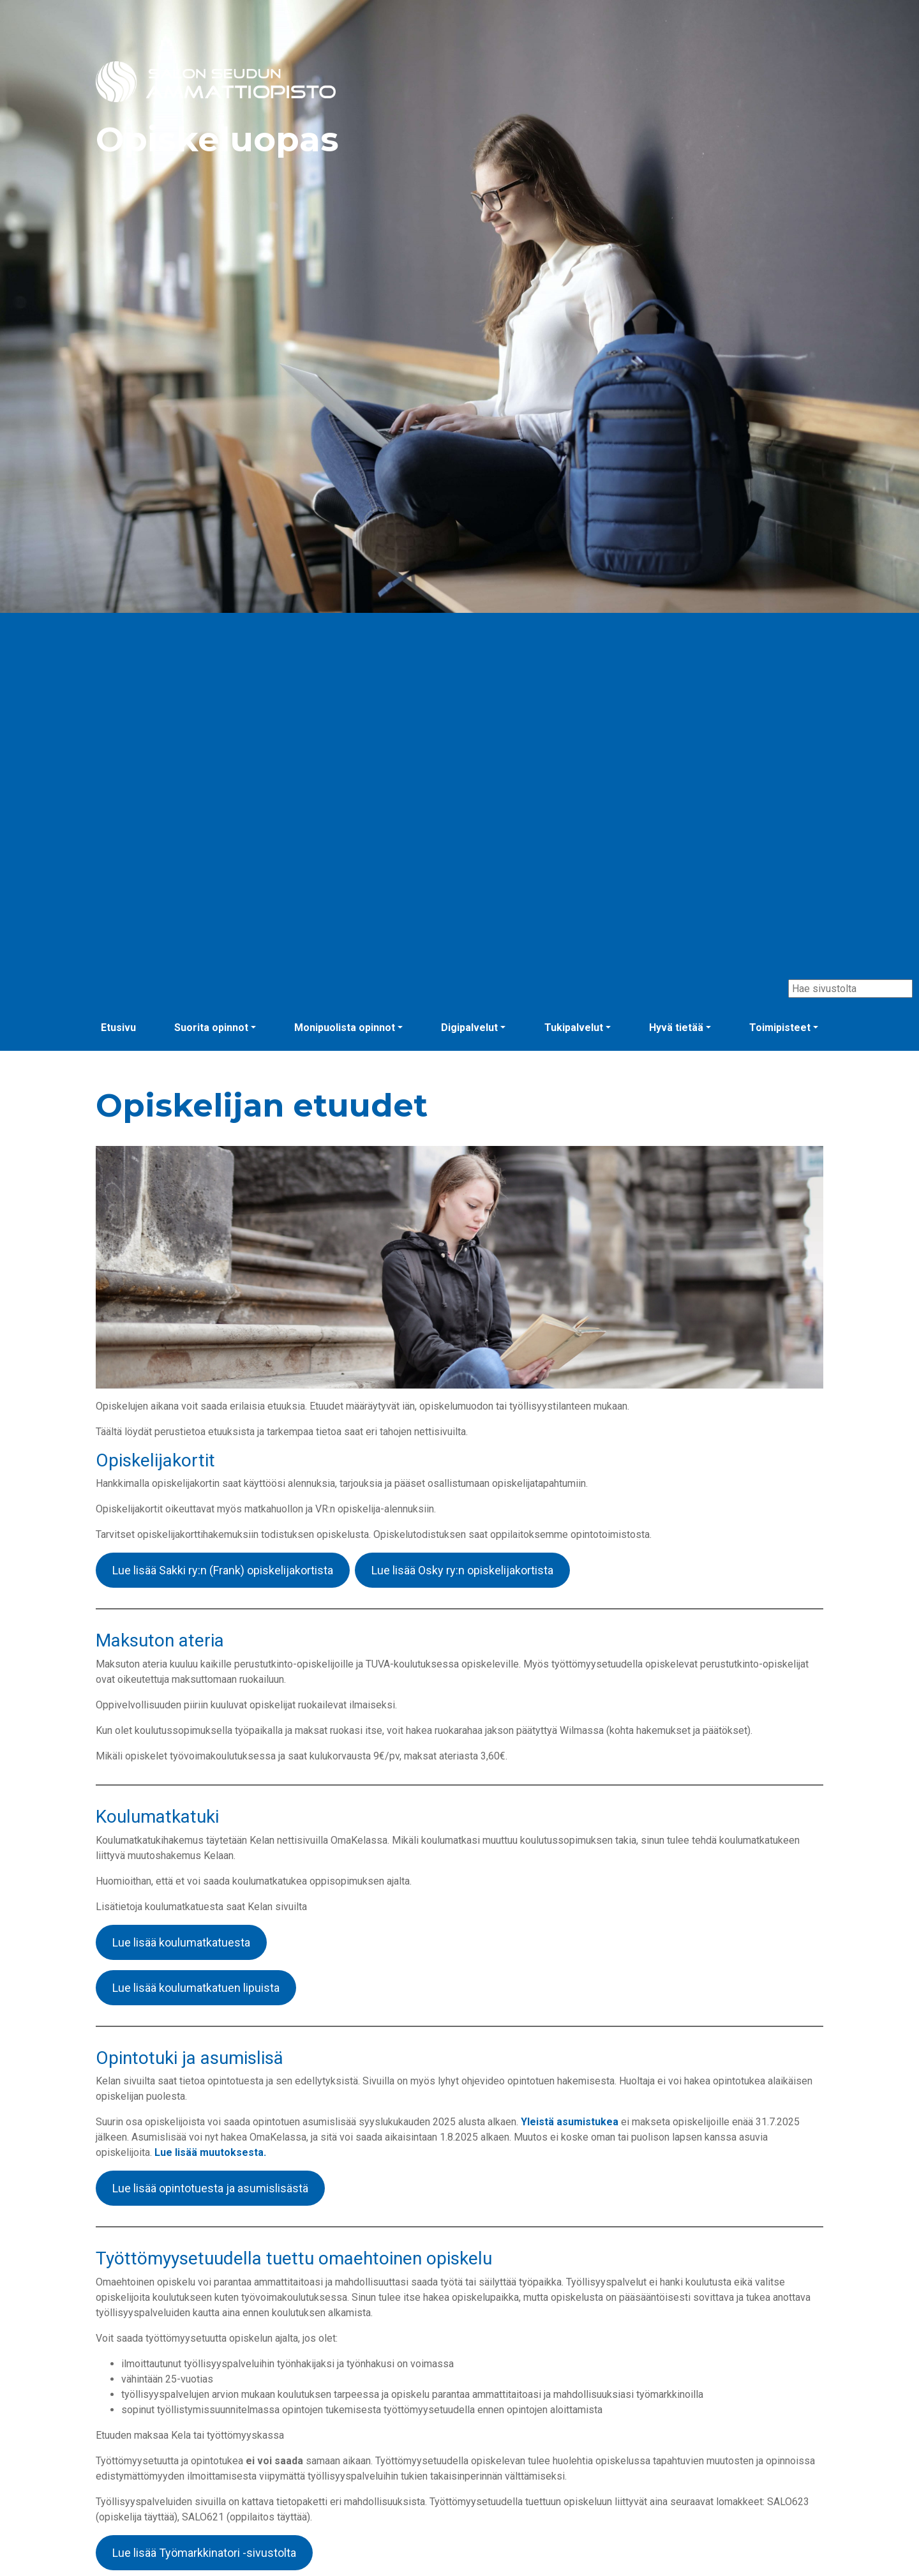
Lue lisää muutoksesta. (210, 2152)
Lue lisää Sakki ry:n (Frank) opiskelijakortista (222, 1570)
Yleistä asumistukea (569, 2122)
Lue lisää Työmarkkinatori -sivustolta (204, 2552)
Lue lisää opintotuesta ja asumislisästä (210, 2188)
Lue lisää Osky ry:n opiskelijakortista (462, 1570)
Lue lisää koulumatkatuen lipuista (196, 1987)
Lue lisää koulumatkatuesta (181, 1942)
